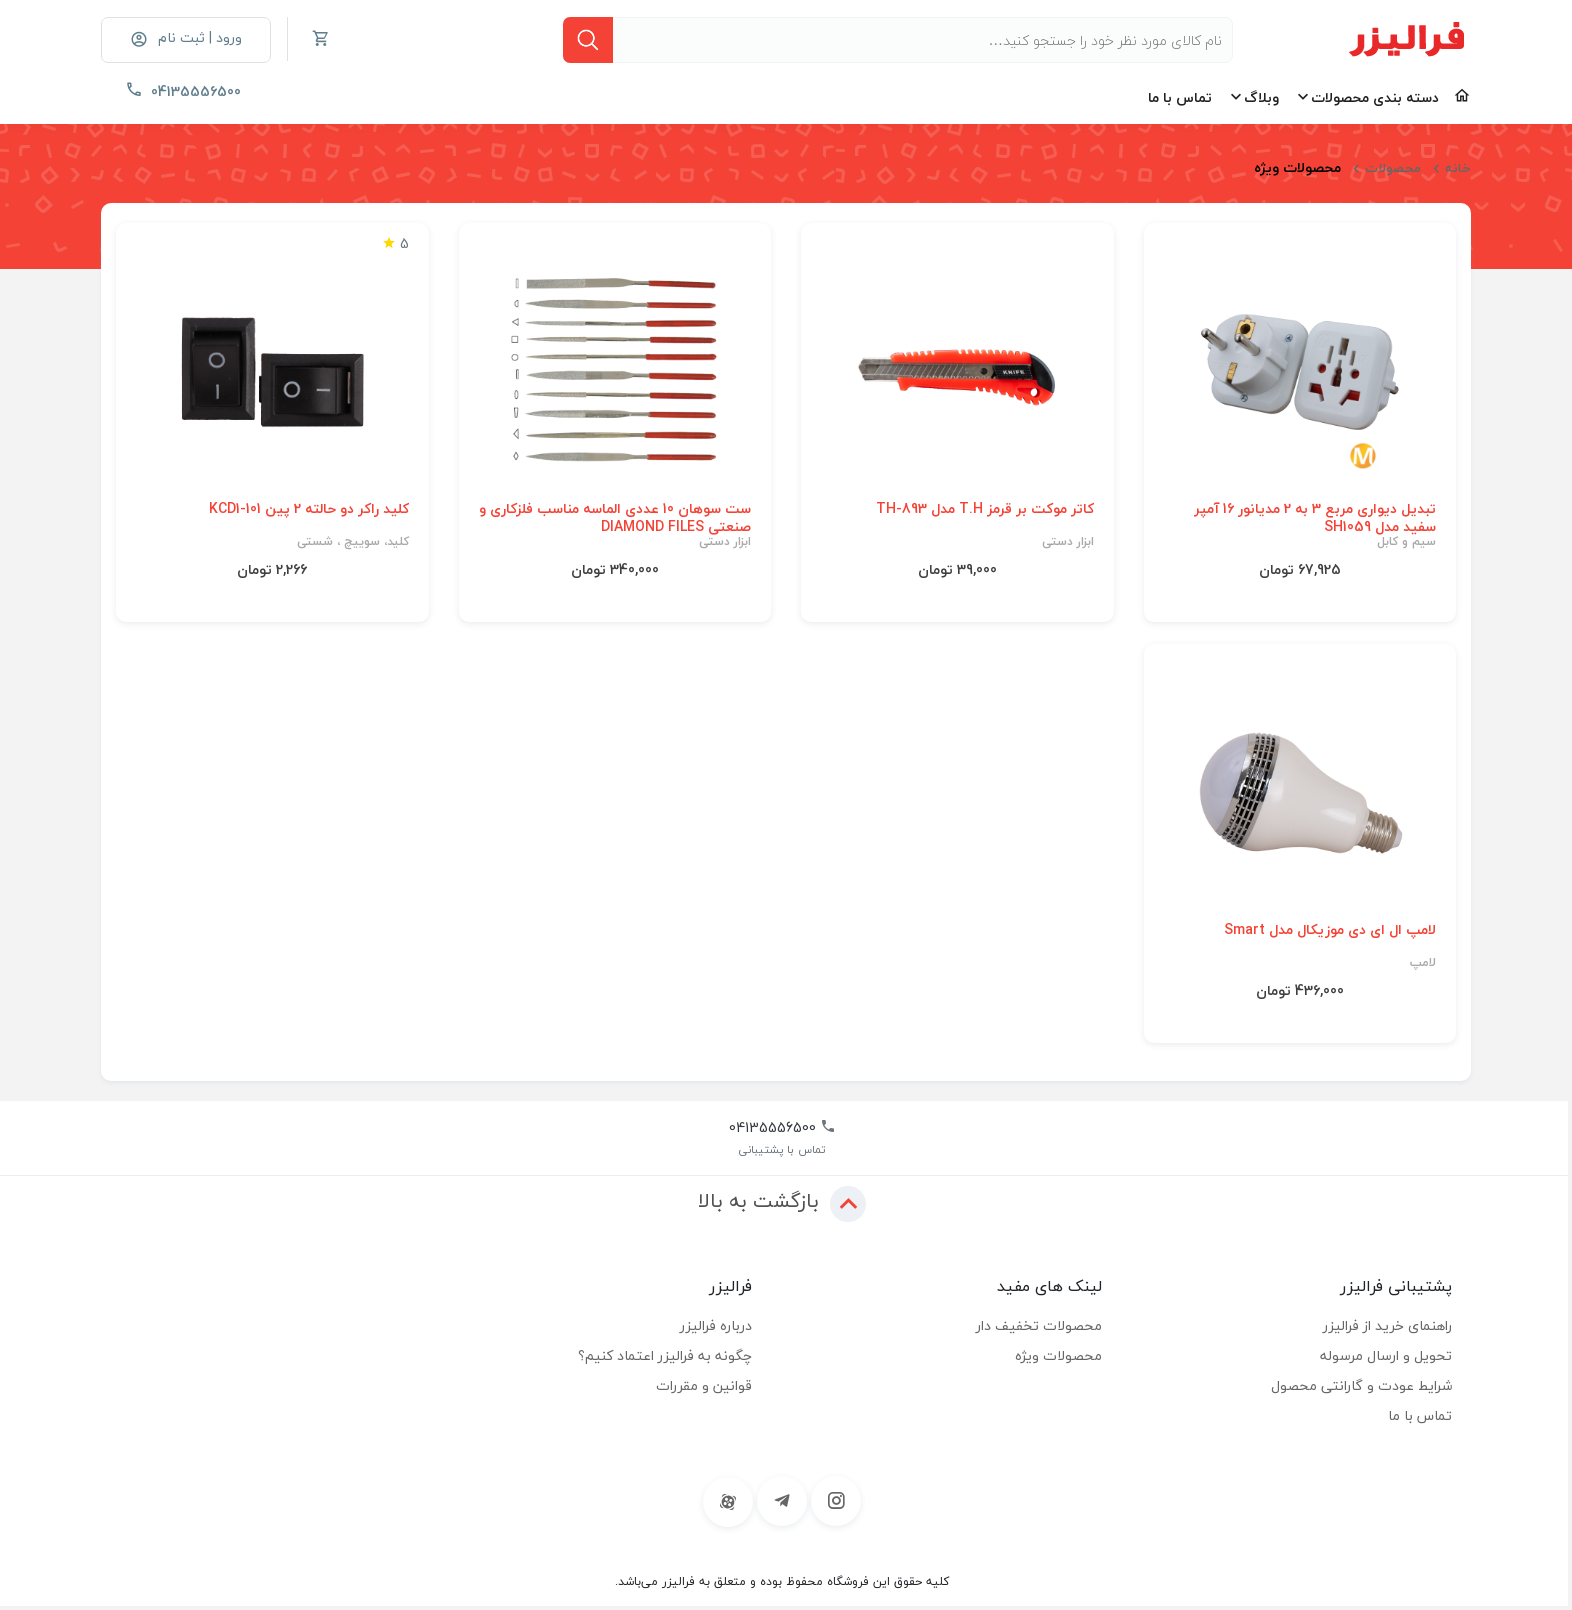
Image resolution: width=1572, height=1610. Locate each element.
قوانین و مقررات (704, 1385)
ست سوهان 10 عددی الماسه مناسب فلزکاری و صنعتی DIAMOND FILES (615, 518)
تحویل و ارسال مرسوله (1386, 1355)
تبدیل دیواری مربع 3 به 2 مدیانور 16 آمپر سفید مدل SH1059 (1315, 518)
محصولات (1393, 168)
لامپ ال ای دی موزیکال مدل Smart (1330, 930)
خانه (1458, 168)
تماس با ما (1180, 97)
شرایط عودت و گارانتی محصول (1361, 1385)
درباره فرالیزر (716, 1325)
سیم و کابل (1406, 542)
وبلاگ (1261, 97)
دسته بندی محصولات (1375, 97)
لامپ (1423, 963)
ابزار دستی (1068, 542)
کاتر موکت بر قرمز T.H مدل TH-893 (985, 509)
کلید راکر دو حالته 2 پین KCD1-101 (309, 509)
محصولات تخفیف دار (1039, 1325)
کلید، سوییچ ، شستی (353, 542)
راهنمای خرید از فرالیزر (1387, 1325)
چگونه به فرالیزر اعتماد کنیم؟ (665, 1355)
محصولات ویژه (1058, 1355)
